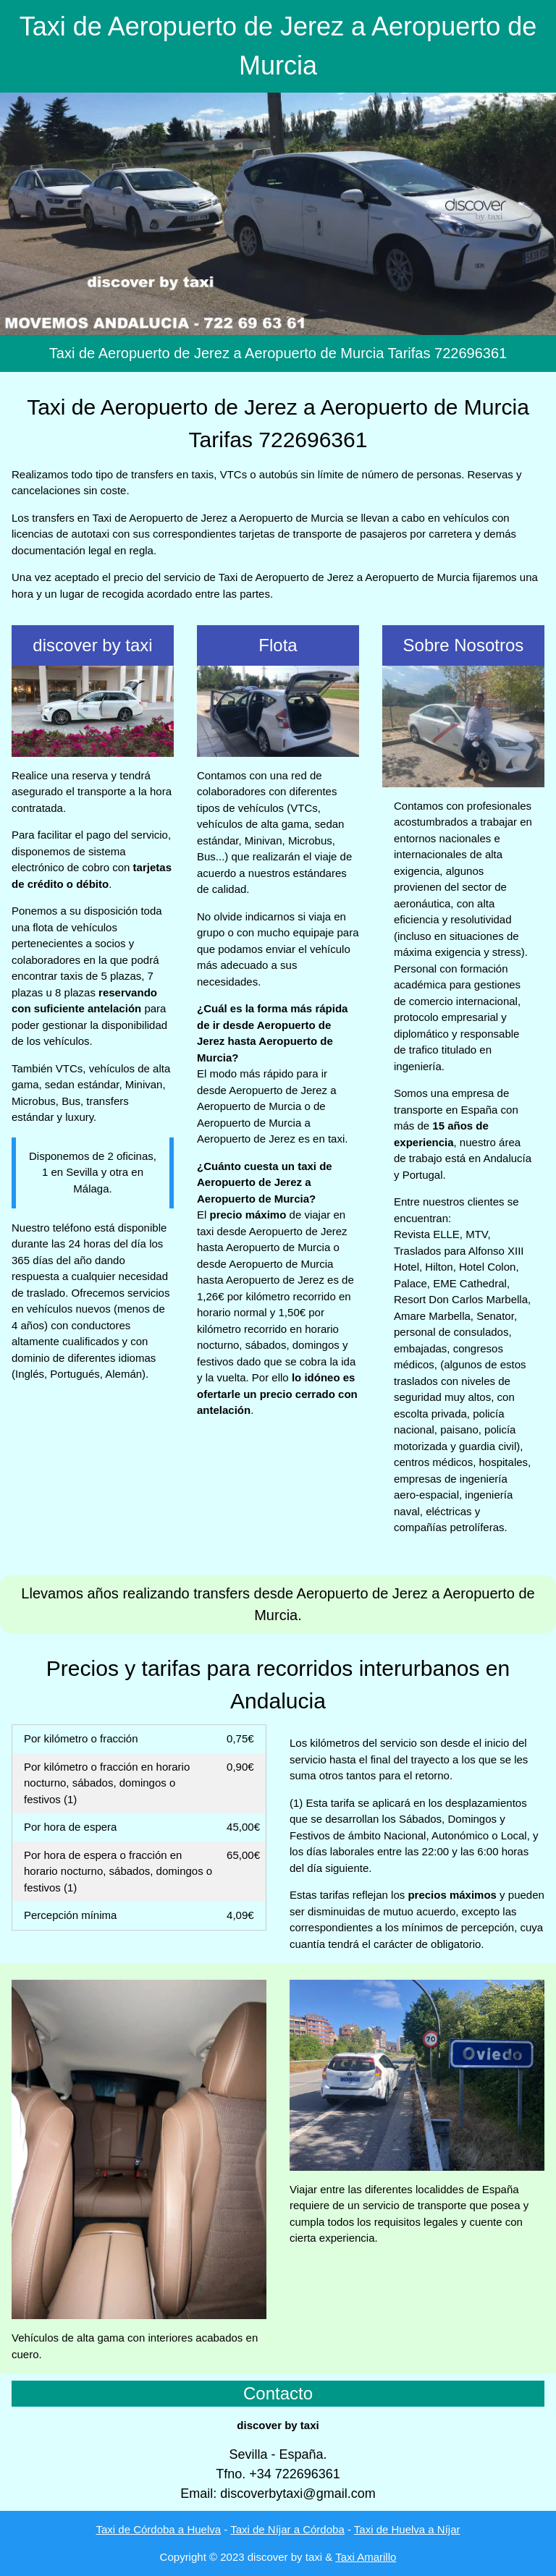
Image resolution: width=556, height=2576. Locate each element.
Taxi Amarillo (365, 2557)
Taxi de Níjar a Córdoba (287, 2529)
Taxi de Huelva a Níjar (407, 2529)
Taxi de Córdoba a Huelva (158, 2529)
